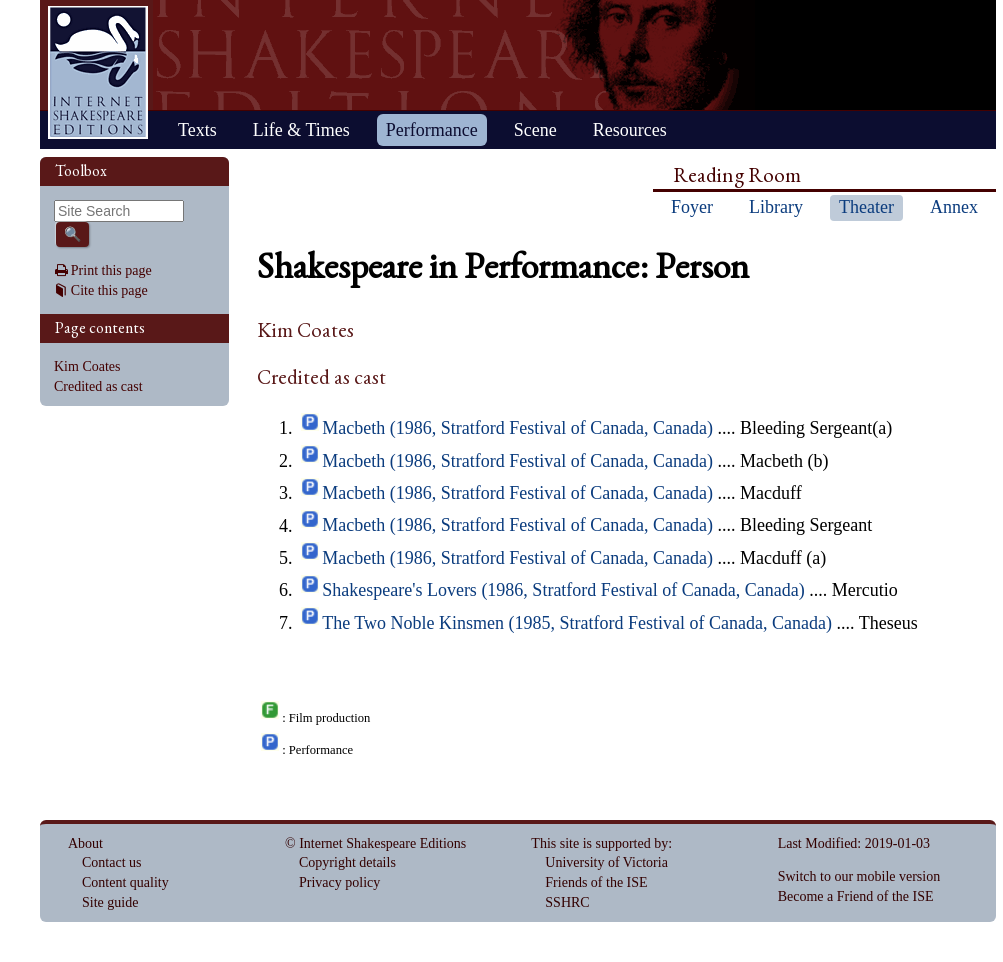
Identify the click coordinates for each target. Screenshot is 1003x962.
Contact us (112, 862)
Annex (954, 207)
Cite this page (109, 290)
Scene (535, 130)
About (85, 843)
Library (776, 207)
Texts (197, 130)
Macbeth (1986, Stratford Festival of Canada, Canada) (517, 428)
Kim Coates (87, 366)
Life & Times (301, 130)
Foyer (692, 207)
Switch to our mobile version (859, 876)
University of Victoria (606, 862)
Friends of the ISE (596, 882)
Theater (866, 207)
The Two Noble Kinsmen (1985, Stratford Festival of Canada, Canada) (577, 623)
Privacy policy (339, 882)
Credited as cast (98, 386)
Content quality (125, 882)
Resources (630, 130)
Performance (432, 130)
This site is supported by (599, 843)
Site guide (110, 902)
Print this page (111, 270)
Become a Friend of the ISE (856, 896)
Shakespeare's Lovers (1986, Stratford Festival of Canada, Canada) (563, 590)
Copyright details (347, 862)
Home (98, 72)
